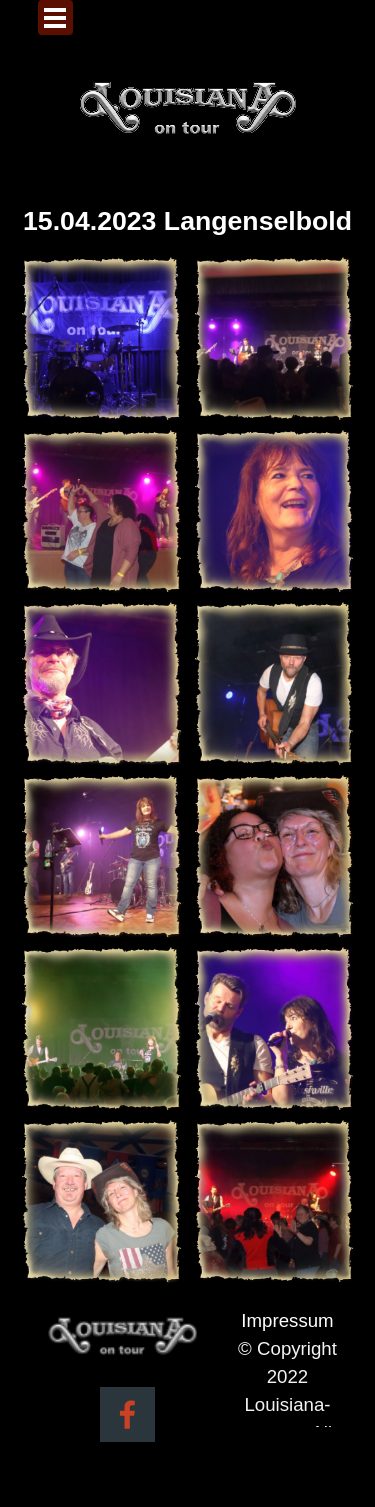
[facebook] (127, 1414)
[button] (101, 338)
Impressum (287, 1320)
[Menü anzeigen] (55, 17)
